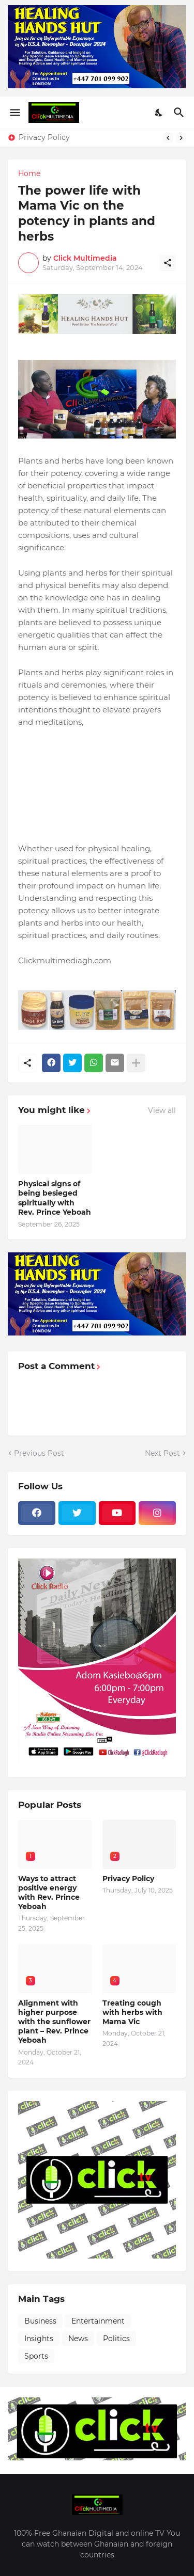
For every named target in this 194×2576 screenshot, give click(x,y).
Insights (38, 2338)
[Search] (180, 112)
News (78, 2338)
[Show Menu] (14, 112)
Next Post (162, 1453)
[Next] (181, 138)
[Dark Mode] (159, 112)
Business (40, 2321)
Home (29, 173)
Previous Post (39, 1453)
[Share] (167, 263)
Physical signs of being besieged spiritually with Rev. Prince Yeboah (54, 1198)
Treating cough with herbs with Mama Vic (132, 2012)
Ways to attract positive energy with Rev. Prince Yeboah (49, 1893)
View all (162, 1110)
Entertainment (98, 2321)
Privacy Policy (44, 137)
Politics (116, 2338)
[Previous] (168, 138)
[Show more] (136, 1063)
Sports (36, 2356)
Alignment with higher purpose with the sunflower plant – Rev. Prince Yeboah (54, 2021)
